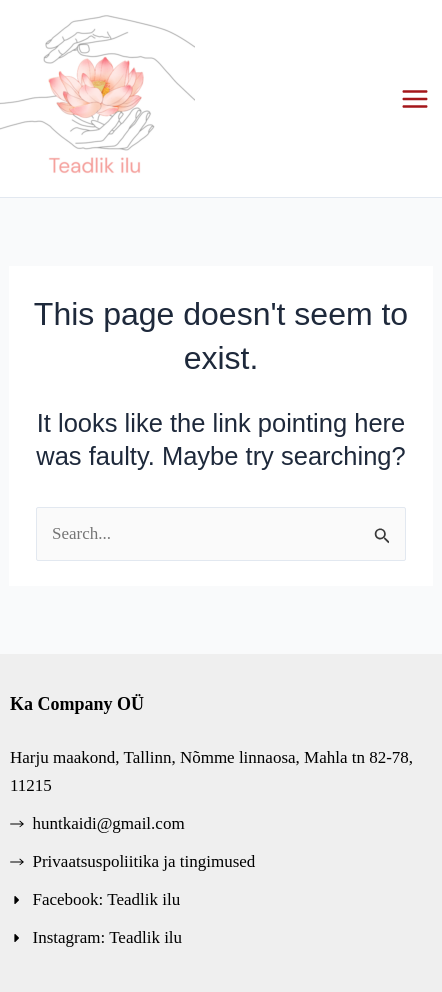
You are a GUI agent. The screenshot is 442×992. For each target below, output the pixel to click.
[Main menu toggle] (415, 99)
